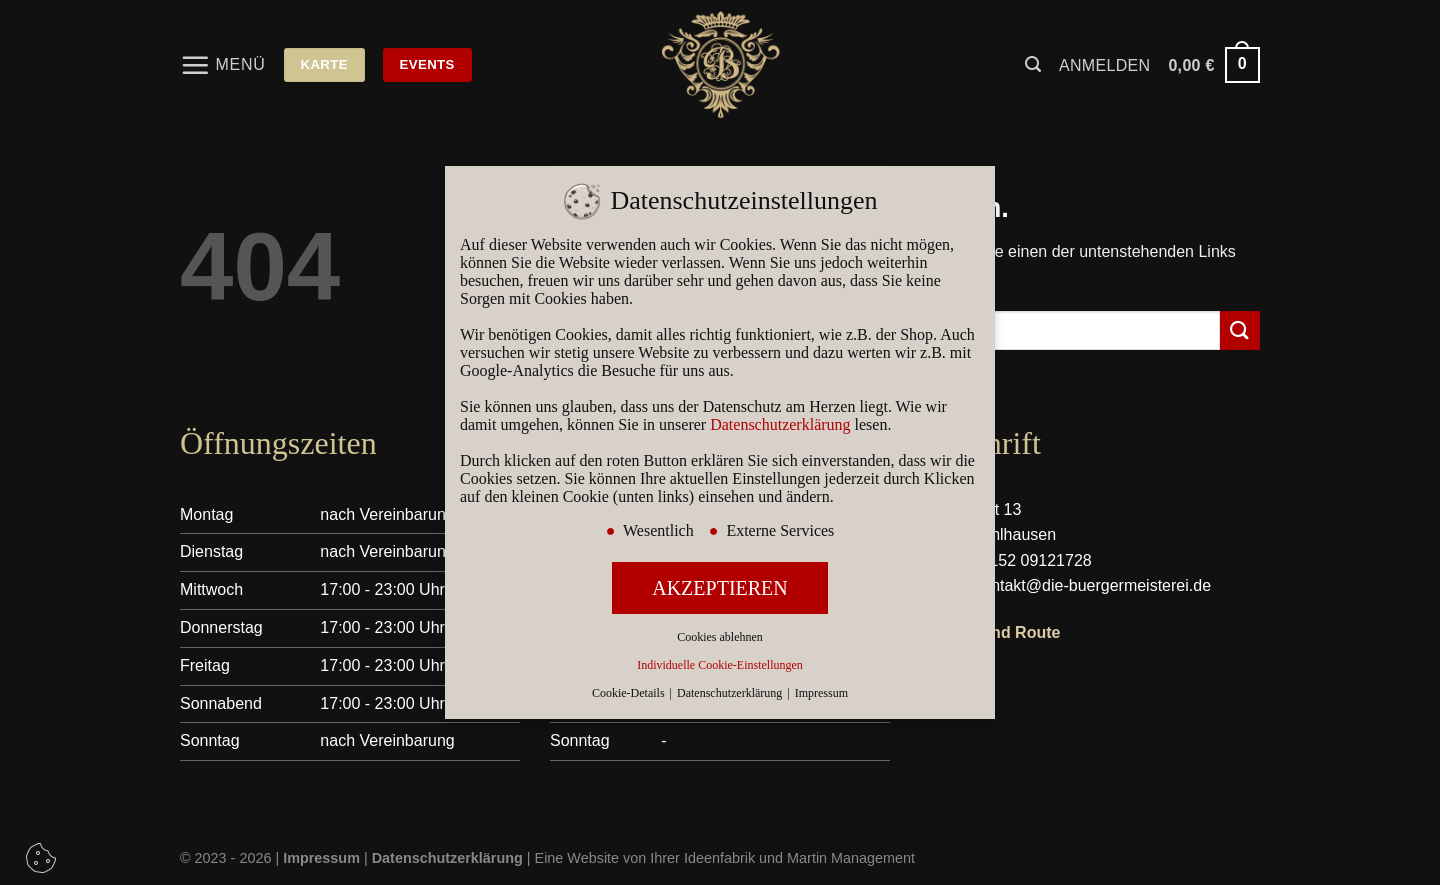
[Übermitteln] (1240, 330)
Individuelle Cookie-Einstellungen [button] (720, 665)
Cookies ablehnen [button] (720, 637)
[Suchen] (1033, 64)
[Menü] (223, 65)
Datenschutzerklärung (780, 424)
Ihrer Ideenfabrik (702, 858)
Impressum (821, 693)
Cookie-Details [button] (630, 693)
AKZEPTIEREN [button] (720, 588)
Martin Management (851, 858)
